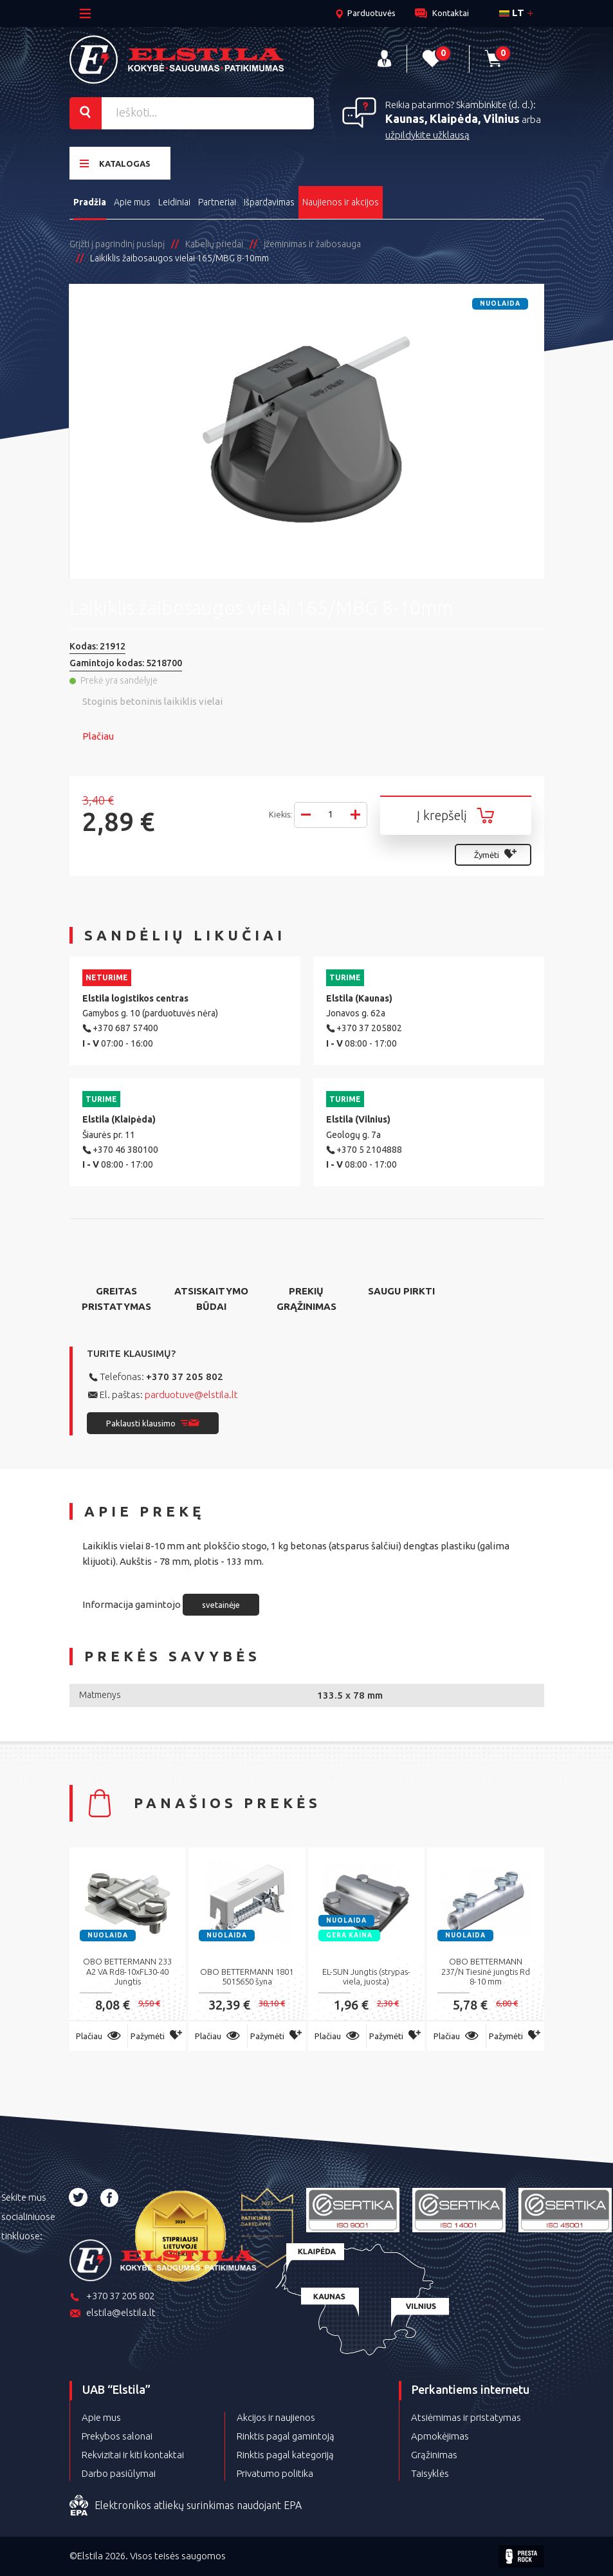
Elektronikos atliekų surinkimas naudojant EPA (185, 2505)
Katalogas (115, 163)
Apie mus (132, 202)
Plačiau (98, 736)
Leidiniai (174, 202)
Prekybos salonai (117, 2436)
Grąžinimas (434, 2454)
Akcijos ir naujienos (276, 2417)
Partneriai (217, 202)
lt (511, 12)
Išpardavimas (269, 202)
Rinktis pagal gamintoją (285, 2436)
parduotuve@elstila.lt (191, 1394)
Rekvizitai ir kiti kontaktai (133, 2454)
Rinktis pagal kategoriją (285, 2454)
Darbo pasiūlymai (119, 2473)
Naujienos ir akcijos (340, 202)
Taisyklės (430, 2473)
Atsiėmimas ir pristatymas (466, 2417)
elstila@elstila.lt (112, 2313)
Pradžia (89, 202)
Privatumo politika (275, 2473)
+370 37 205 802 (184, 1376)
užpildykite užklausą (427, 134)
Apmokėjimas (440, 2436)
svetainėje (221, 1604)
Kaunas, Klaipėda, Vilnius (452, 118)
